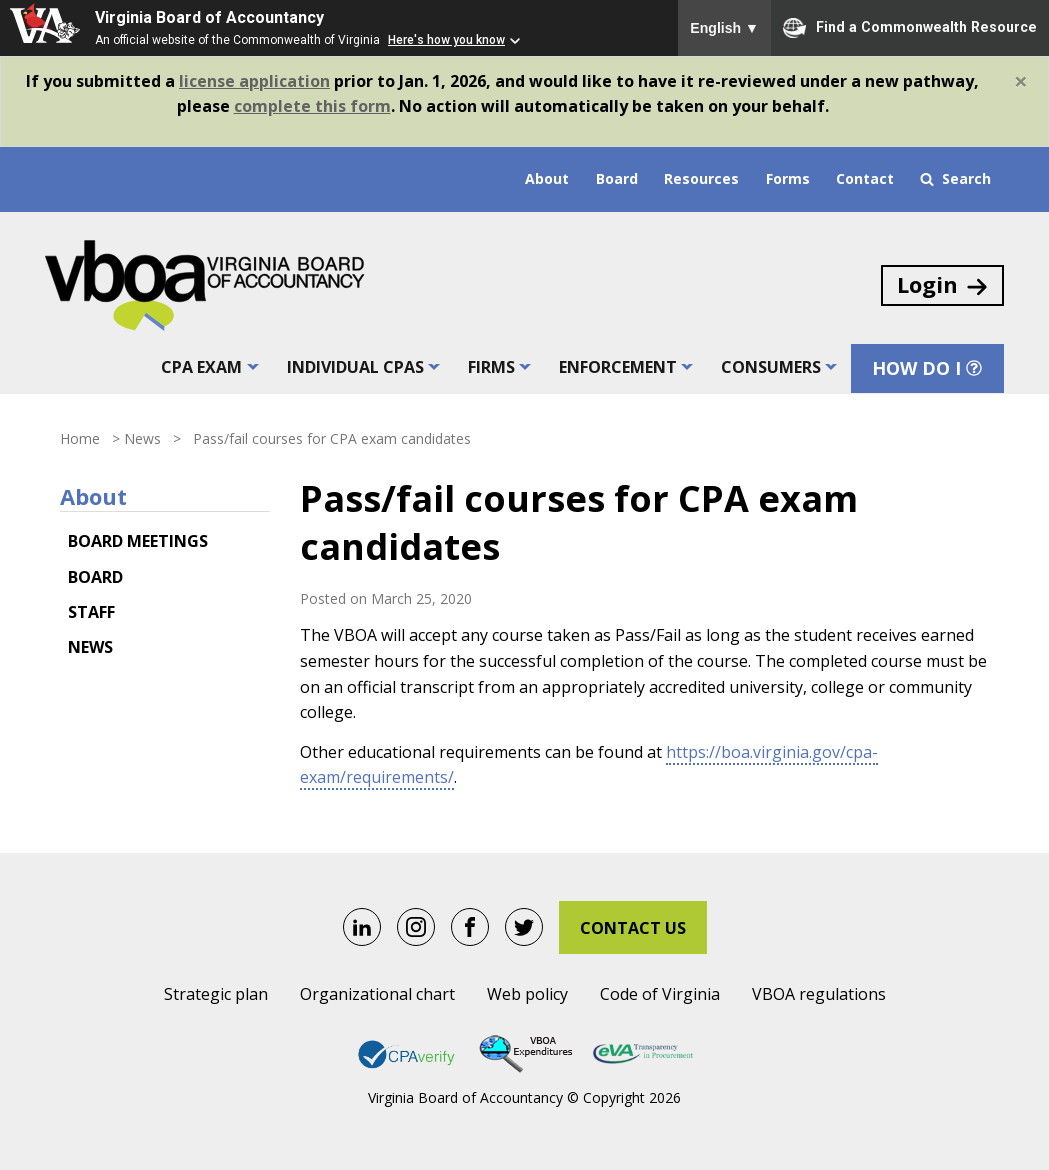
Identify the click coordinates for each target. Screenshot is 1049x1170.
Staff (91, 612)
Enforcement (618, 368)
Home (80, 438)
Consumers (771, 368)
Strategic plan (216, 994)
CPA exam (202, 368)
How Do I (928, 369)
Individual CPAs (355, 368)
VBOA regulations (819, 994)
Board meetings (138, 541)
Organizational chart (377, 994)
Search (955, 178)
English (724, 28)
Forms (788, 178)
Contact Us (633, 928)
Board (617, 178)
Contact (865, 178)
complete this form (312, 106)
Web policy (527, 994)
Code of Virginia (660, 994)
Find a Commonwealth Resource (910, 28)
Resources (701, 178)
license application (254, 81)
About (547, 178)
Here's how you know (446, 40)
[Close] (1021, 81)
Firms (491, 368)
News (142, 438)
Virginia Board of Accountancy (209, 17)
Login (943, 285)
